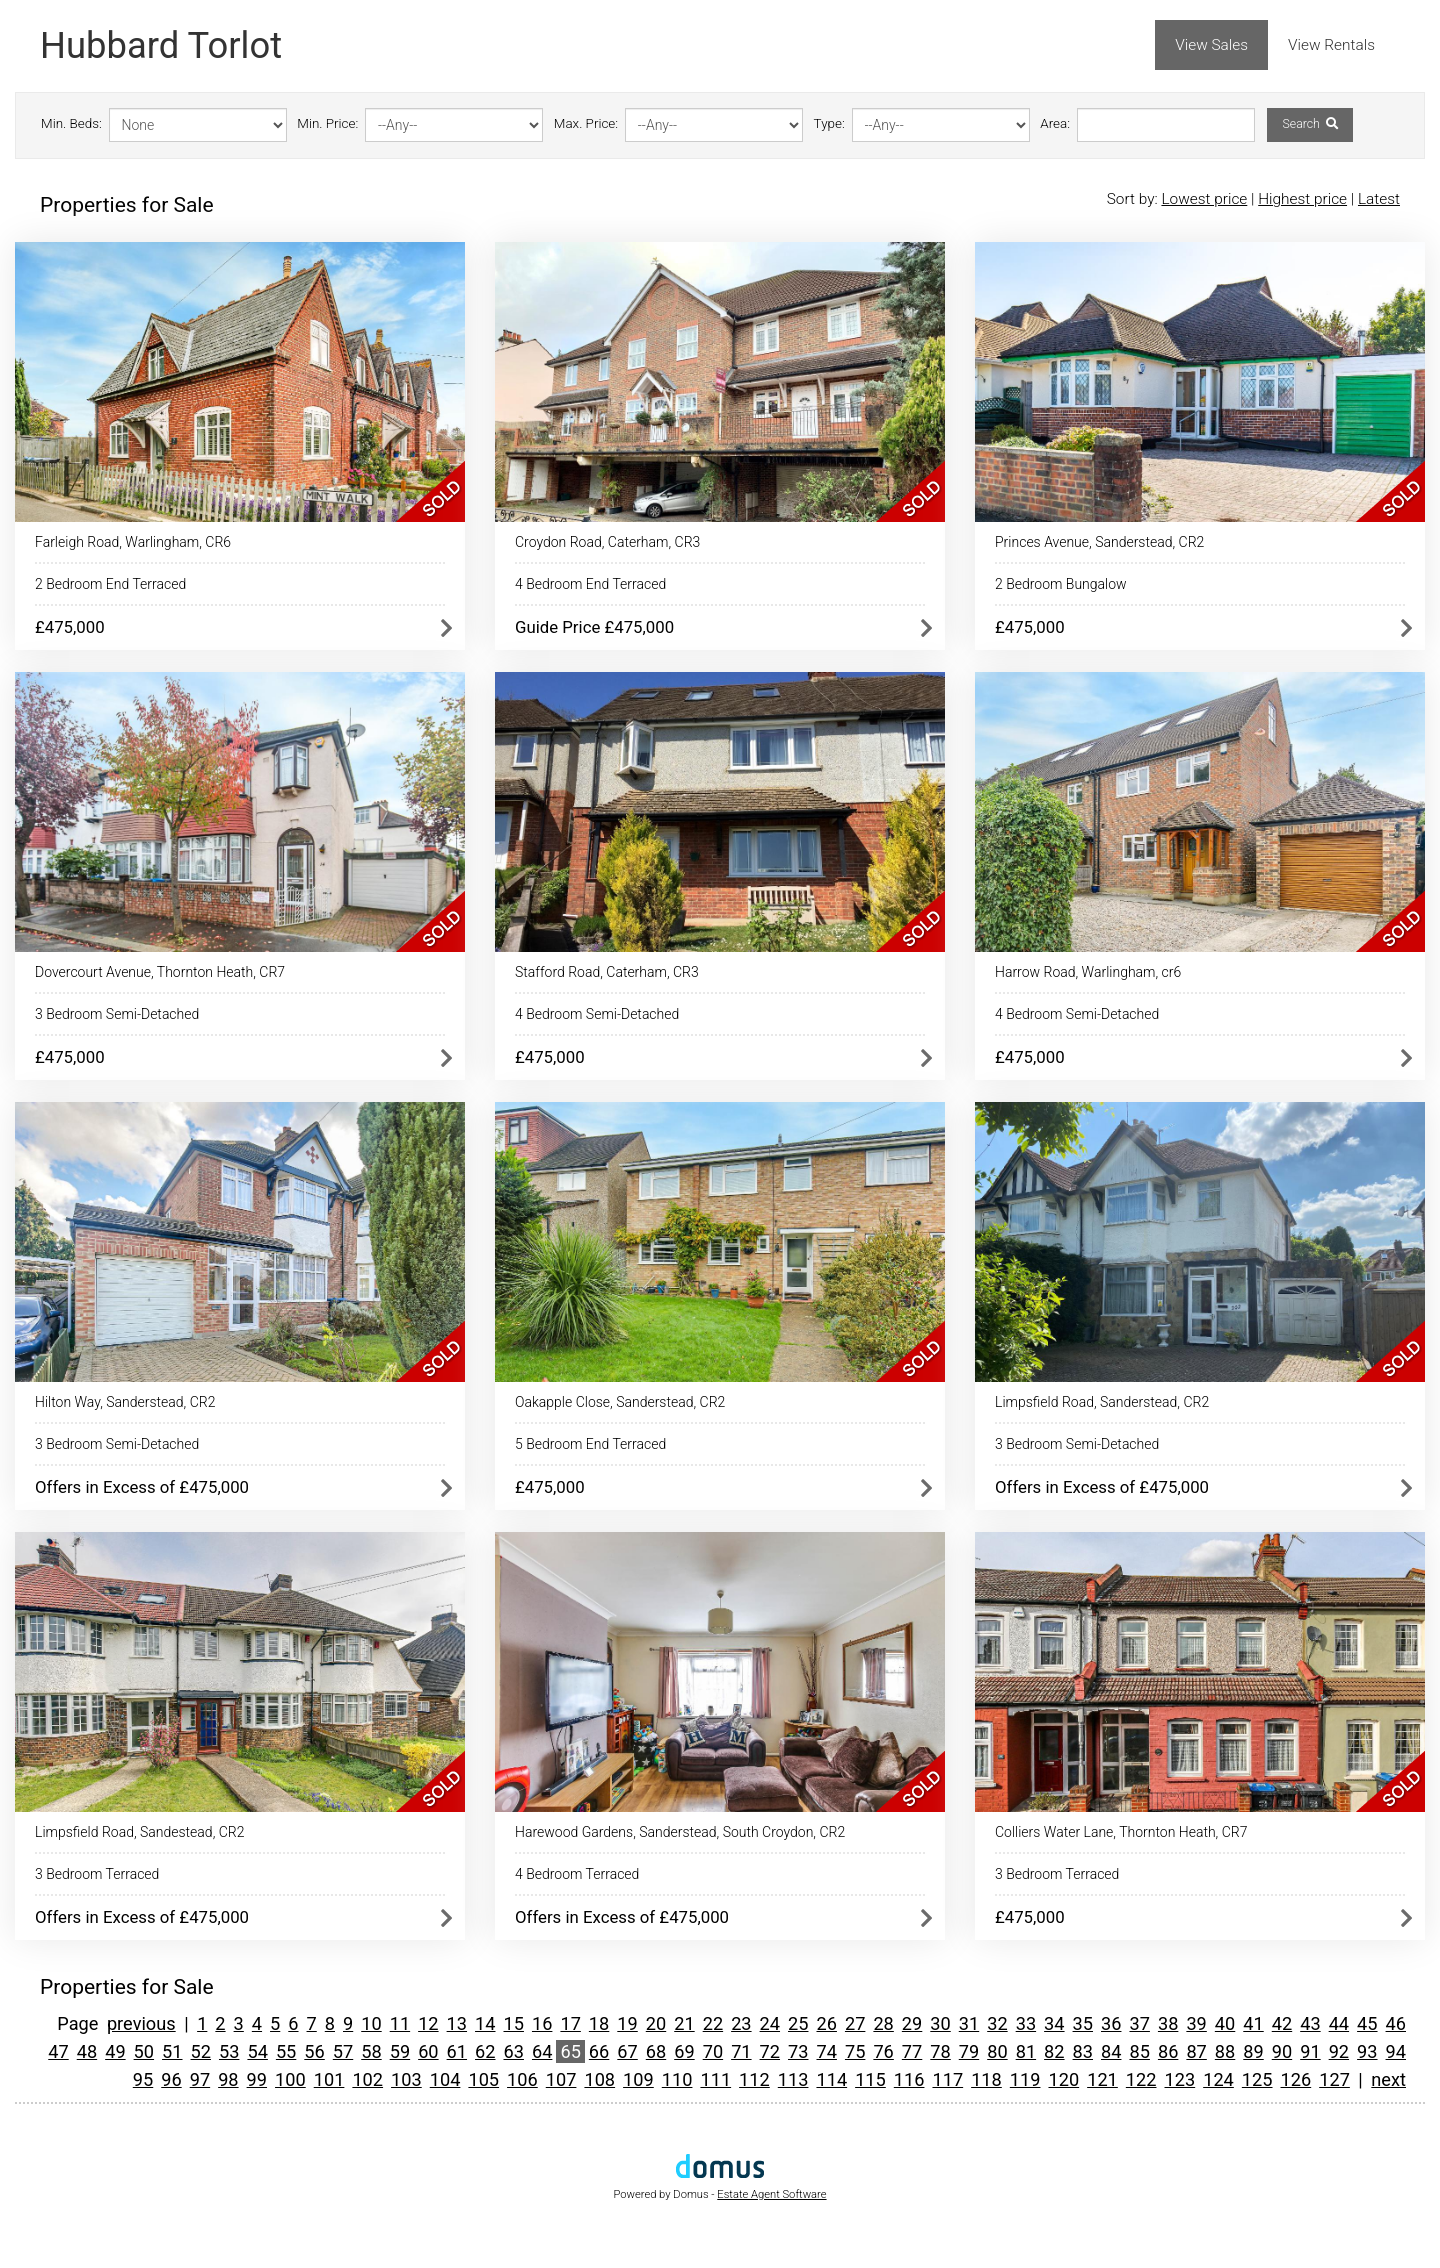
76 (883, 2051)
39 (1196, 2023)
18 (599, 2023)
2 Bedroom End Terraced (110, 584)
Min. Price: (327, 123)
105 (483, 2079)
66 (599, 2051)
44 (1339, 2023)
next (1388, 2079)
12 (428, 2023)
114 (831, 2079)
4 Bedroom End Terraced (590, 584)
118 (986, 2079)
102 (367, 2079)
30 (940, 2023)
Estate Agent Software (771, 2194)
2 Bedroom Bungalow (1061, 584)
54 (257, 2051)
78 (940, 2051)
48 (87, 2051)
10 (371, 2023)
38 (1168, 2023)
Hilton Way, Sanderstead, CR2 (125, 1402)
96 (171, 2079)
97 (200, 2079)
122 (1141, 2079)
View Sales (1211, 45)
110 (677, 2079)
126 (1296, 2079)
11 (400, 2023)
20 (656, 2023)
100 (290, 2079)
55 (286, 2051)
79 (969, 2051)
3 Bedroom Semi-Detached (117, 1014)
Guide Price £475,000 (594, 627)
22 (713, 2023)
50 (144, 2051)
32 (997, 2023)
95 (143, 2079)
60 (428, 2051)
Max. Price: (586, 123)
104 (445, 2079)
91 (1310, 2051)
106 (522, 2079)
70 (713, 2051)
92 (1339, 2051)
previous (141, 2023)
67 (627, 2051)
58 (371, 2051)
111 (715, 2079)
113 (793, 2079)
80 (997, 2051)
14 (485, 2023)
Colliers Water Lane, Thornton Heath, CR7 (1121, 1832)
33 (1026, 2023)
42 (1282, 2023)
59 (400, 2051)
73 (798, 2051)
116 (909, 2079)
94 (1396, 2051)
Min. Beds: (71, 123)
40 (1225, 2023)
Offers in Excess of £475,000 (142, 1487)
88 (1225, 2051)
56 (314, 2051)
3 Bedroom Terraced (97, 1874)
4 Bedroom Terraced (577, 1874)
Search (1309, 124)
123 (1180, 2079)
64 (542, 2051)
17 (570, 2023)
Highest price (1302, 199)
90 (1282, 2051)
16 (542, 2023)
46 (1396, 2023)
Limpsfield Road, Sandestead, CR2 (139, 1832)
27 (855, 2023)
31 (969, 2023)
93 (1367, 2051)
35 (1083, 2023)
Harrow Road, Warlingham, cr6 (1088, 972)
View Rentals (1331, 45)
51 (172, 2051)
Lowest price (1204, 199)
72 (770, 2051)
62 (485, 2051)
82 (1054, 2051)
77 (912, 2051)
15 (514, 2023)
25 (798, 2023)
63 (514, 2051)
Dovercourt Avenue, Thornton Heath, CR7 (160, 972)
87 (1196, 2051)
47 (58, 2051)
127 (1334, 2079)
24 (770, 2023)
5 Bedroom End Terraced (590, 1444)
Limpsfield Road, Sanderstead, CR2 (1102, 1402)
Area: (1055, 123)
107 (561, 2079)
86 (1168, 2051)
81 (1026, 2051)
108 (599, 2079)
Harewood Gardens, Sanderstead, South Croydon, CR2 (680, 1832)
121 (1102, 2079)
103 (406, 2079)
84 (1111, 2051)
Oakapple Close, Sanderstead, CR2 (620, 1402)
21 (684, 2023)
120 (1063, 2079)
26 (826, 2023)
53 (229, 2051)
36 (1111, 2023)
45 (1367, 2023)
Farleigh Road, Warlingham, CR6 (133, 542)
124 (1218, 2079)
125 (1257, 2079)
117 (947, 2079)
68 (656, 2051)
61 (457, 2051)
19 (627, 2023)
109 (638, 2079)
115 (870, 2079)
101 (329, 2079)
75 (855, 2051)
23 (741, 2023)
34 (1054, 2023)
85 (1139, 2051)
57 (343, 2051)
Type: (829, 123)
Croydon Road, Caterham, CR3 (607, 542)
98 (228, 2079)
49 (115, 2051)
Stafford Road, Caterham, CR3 (607, 972)
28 (883, 2023)
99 (257, 2079)
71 (741, 2051)
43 (1310, 2023)
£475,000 (70, 627)
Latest (1379, 199)
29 (912, 2023)
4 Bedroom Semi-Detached (597, 1014)
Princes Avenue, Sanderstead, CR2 (1099, 542)
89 (1253, 2051)
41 (1253, 2023)
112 (754, 2079)
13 (457, 2023)
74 (826, 2051)
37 (1139, 2023)
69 (684, 2051)
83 (1083, 2051)
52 (201, 2051)
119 (1025, 2079)
